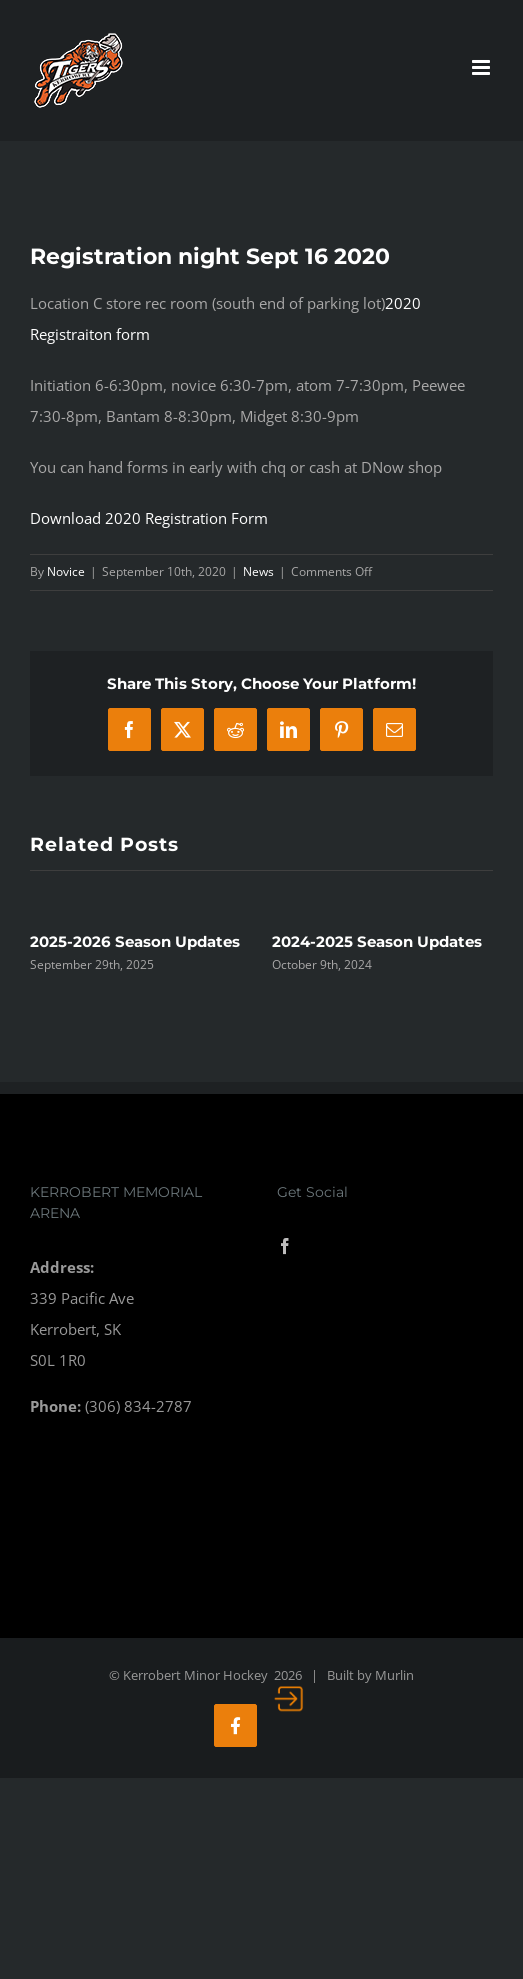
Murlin (394, 1675)
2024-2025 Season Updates (377, 941)
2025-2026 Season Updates (135, 941)
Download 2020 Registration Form (149, 518)
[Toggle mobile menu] (482, 67)
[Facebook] (285, 1246)
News (258, 571)
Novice (66, 571)
